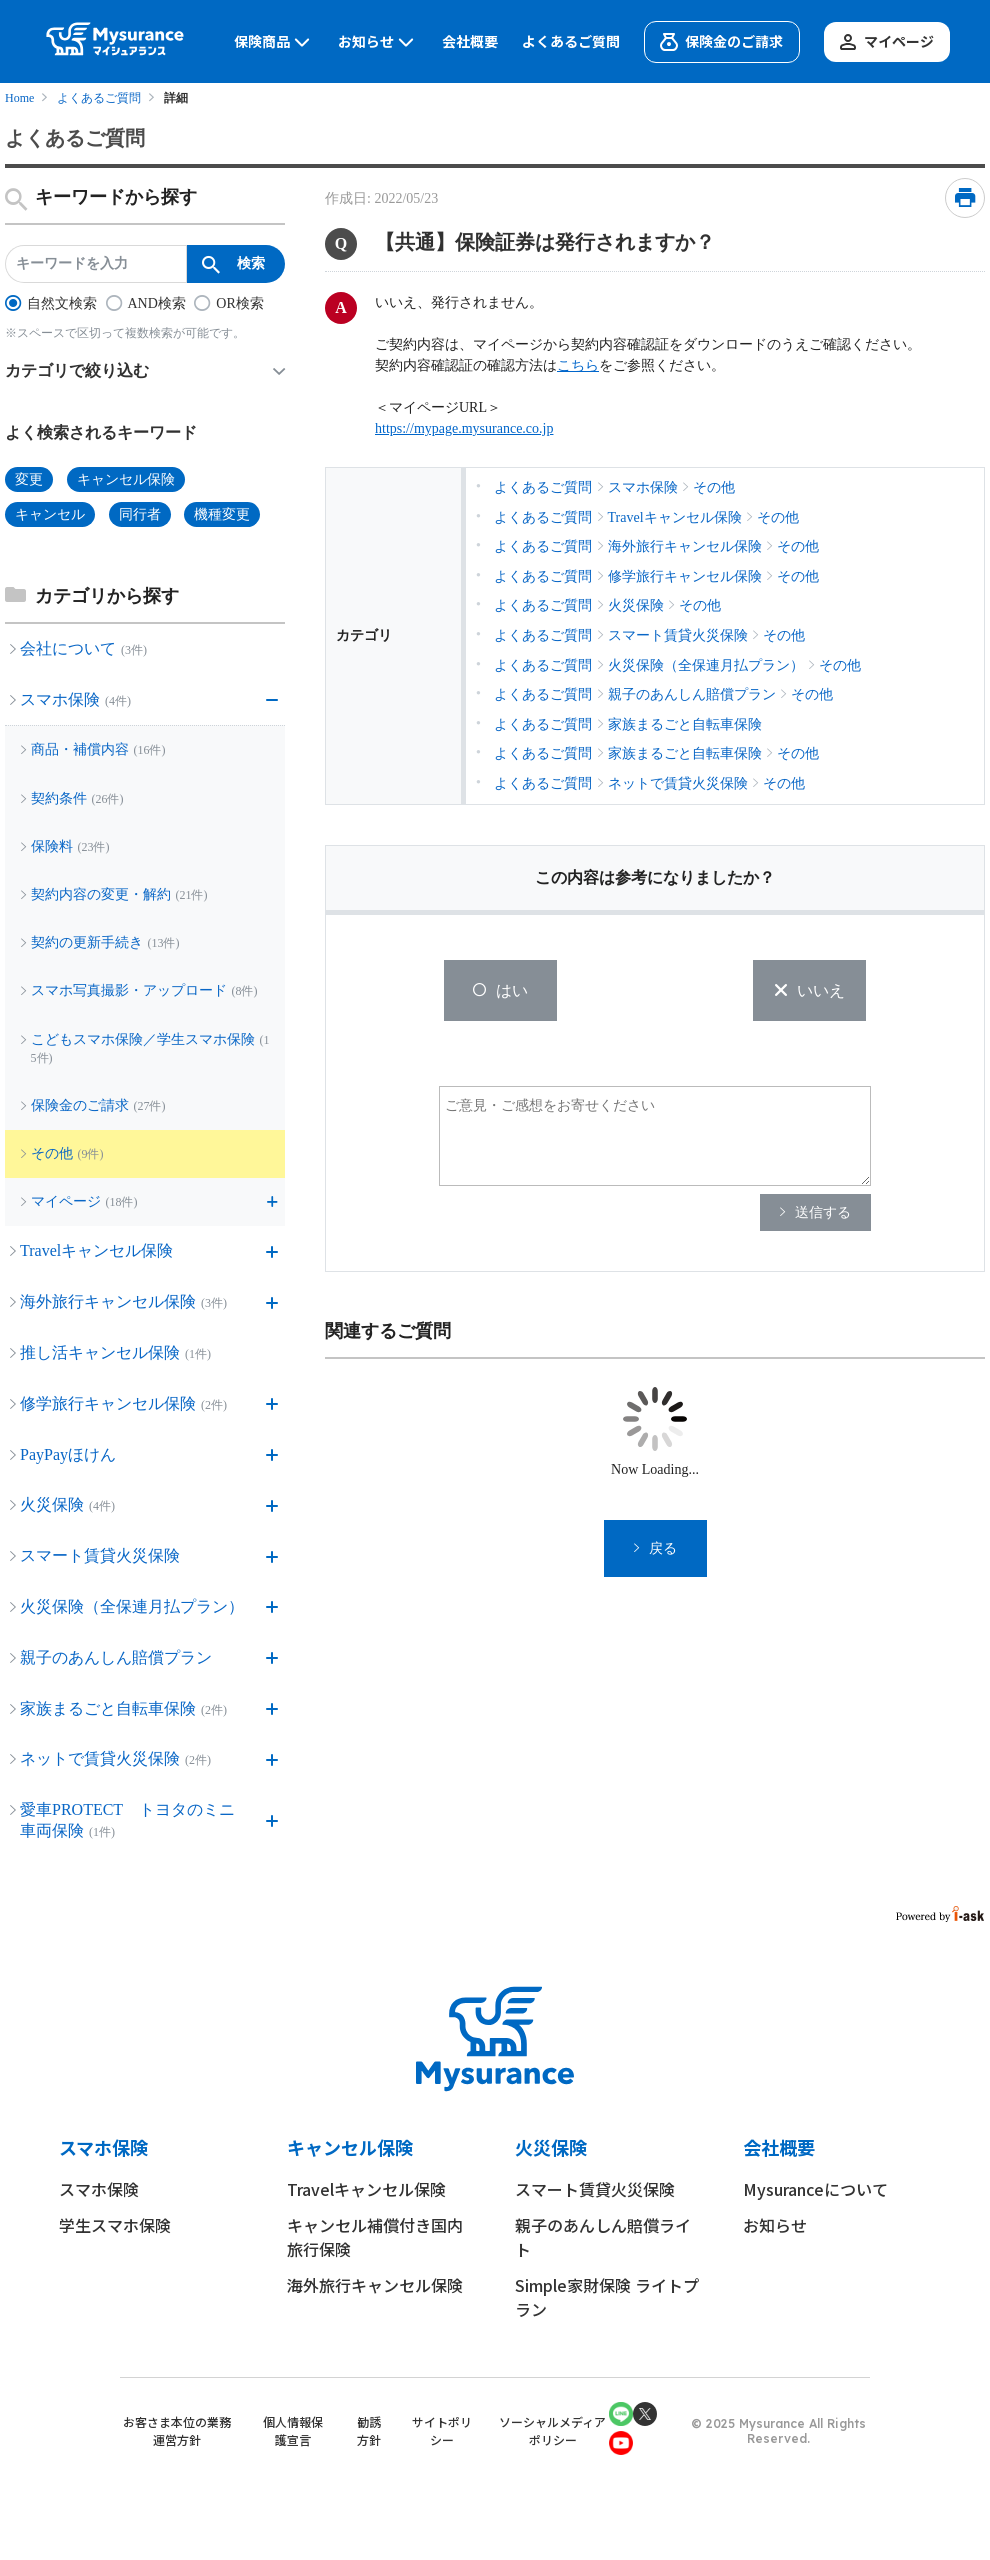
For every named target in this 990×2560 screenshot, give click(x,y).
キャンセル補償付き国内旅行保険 (375, 2237)
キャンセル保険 (350, 2147)
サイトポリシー (442, 2430)
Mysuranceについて (815, 2189)
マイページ (885, 42)
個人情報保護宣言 (293, 2430)
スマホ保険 (103, 2147)
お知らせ (378, 42)
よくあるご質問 (571, 41)
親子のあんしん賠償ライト (603, 2237)
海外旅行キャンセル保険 (375, 2285)
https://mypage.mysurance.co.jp (464, 428)
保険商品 (274, 42)
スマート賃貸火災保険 (595, 2189)
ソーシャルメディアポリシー (552, 2430)
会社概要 (470, 41)
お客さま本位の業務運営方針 (177, 2430)
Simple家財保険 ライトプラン (607, 2297)
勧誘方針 (369, 2430)
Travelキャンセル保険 (366, 2189)
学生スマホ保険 (115, 2225)
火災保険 (551, 2147)
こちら (578, 365)
